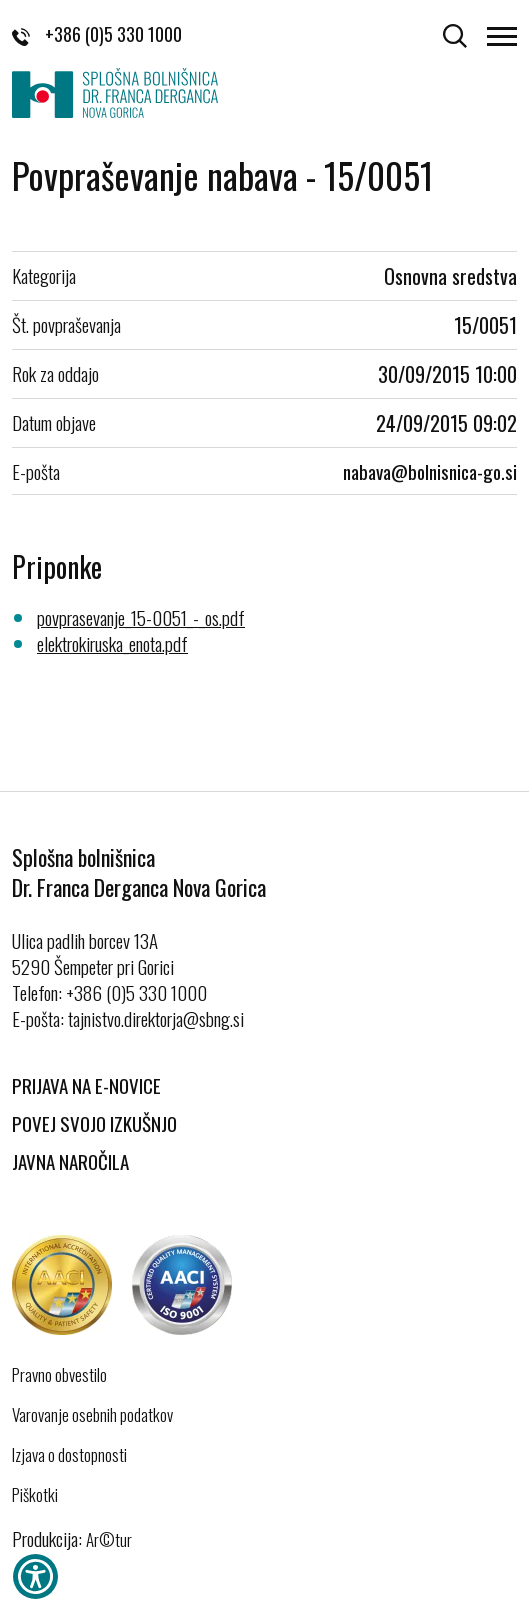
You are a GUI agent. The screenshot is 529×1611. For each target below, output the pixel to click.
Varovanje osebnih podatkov (92, 1415)
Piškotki (35, 1495)
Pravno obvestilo (59, 1375)
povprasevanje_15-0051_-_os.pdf (141, 617)
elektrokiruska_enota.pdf (112, 643)
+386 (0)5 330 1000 (97, 34)
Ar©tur (109, 1539)
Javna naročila (70, 1161)
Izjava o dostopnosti (69, 1455)
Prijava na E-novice (86, 1085)
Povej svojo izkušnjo (94, 1123)
